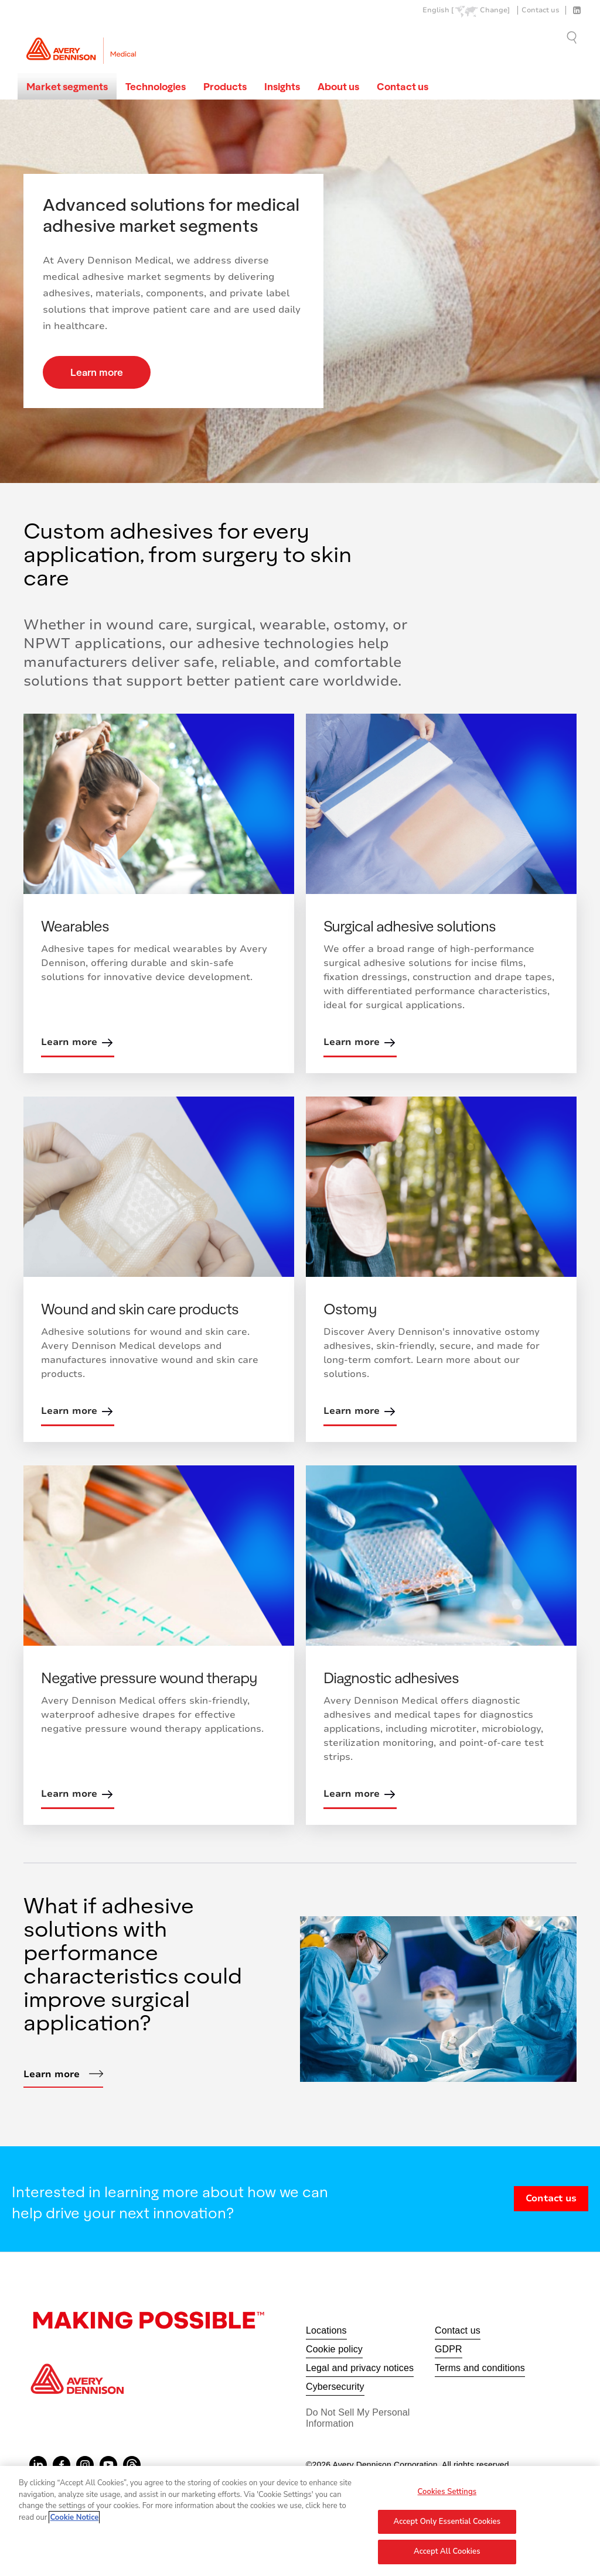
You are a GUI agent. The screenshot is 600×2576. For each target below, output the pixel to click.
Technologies (155, 86)
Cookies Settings (447, 2497)
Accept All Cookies (447, 2557)
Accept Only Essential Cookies (447, 2527)
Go (573, 37)
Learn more (96, 372)
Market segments (67, 86)
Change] (495, 10)
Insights (282, 86)
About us (338, 86)
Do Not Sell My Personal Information (358, 2417)
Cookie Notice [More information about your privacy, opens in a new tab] (74, 2522)
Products (225, 86)
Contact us (540, 10)
